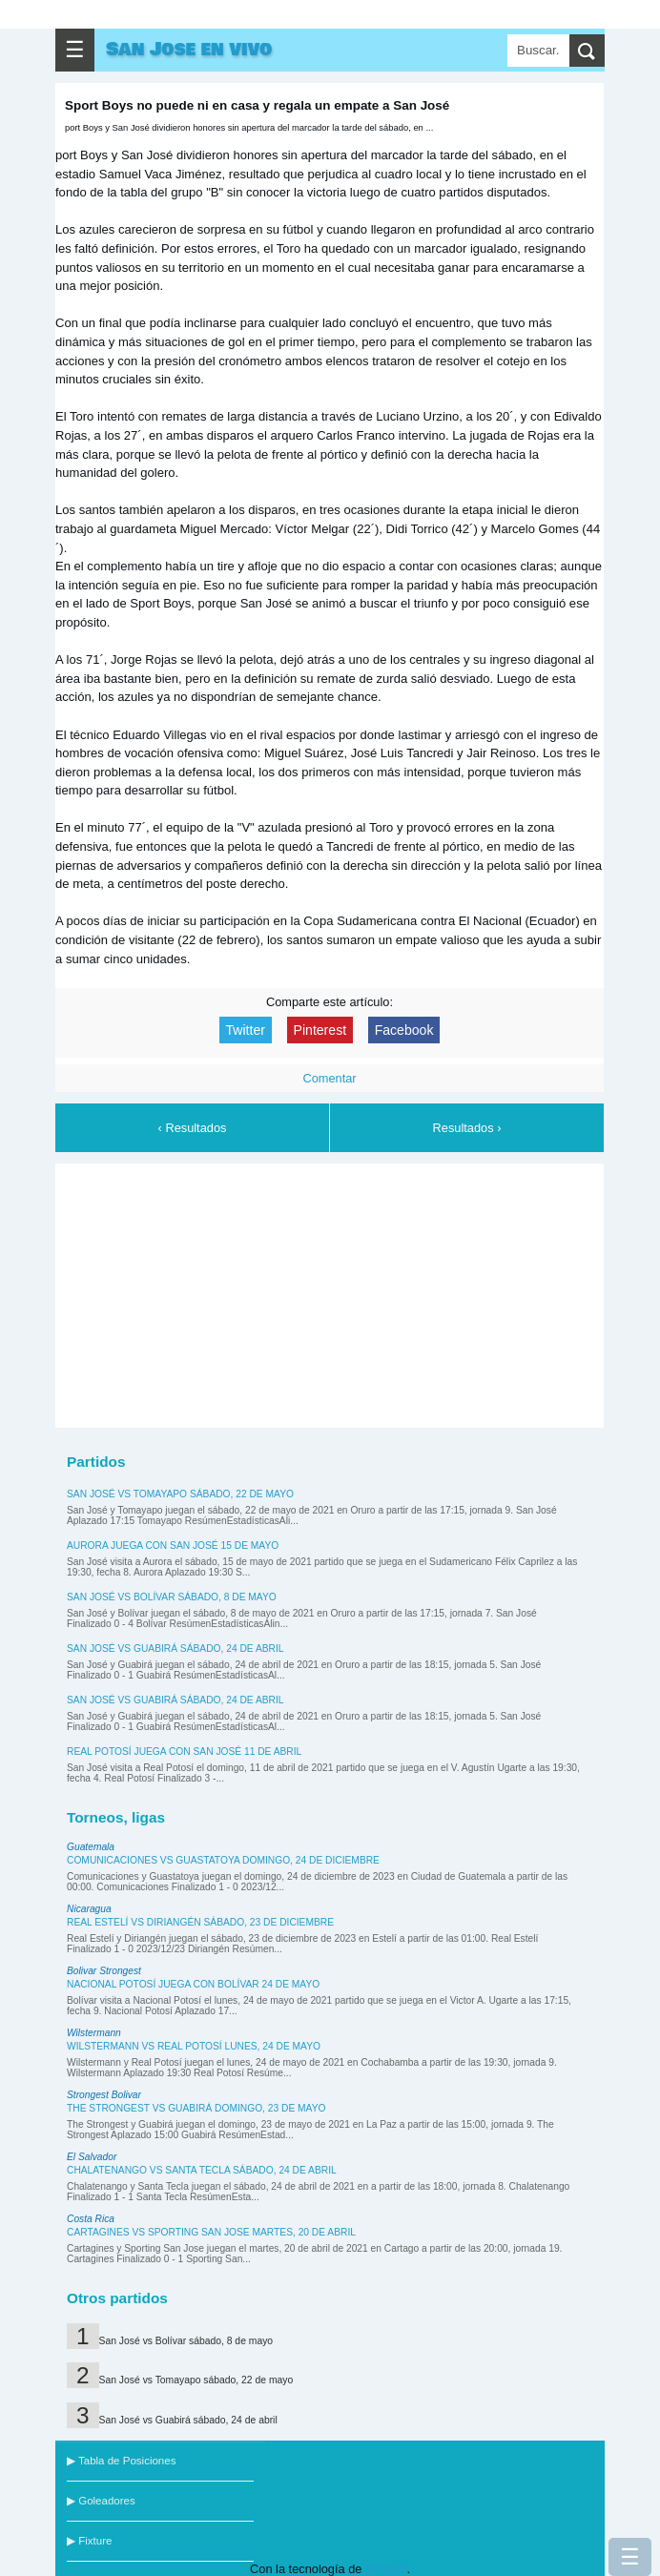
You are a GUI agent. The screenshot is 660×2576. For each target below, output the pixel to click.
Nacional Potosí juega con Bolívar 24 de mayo (193, 1984)
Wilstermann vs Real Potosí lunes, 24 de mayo (193, 2046)
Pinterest (320, 1030)
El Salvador (91, 2157)
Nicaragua (89, 1909)
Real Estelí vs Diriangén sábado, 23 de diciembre (200, 1922)
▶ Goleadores (101, 2500)
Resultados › (467, 1128)
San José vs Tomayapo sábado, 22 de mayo (180, 1494)
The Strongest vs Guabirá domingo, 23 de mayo (196, 2108)
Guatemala (90, 1847)
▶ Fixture (89, 2540)
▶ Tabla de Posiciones (121, 2460)
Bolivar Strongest (104, 1971)
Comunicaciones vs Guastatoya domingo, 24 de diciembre (223, 1860)
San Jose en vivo (189, 49)
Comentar (329, 1078)
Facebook (404, 1030)
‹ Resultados (192, 1128)
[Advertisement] (330, 1292)
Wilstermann (94, 2033)
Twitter (245, 1030)
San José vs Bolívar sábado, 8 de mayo (172, 1597)
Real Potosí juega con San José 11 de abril (184, 1751)
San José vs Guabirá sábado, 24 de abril (175, 1648)
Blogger (385, 2569)
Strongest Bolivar (104, 2095)
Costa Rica (90, 2219)
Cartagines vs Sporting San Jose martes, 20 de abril (211, 2232)
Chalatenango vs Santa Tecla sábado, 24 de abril (202, 2170)
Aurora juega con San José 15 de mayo (172, 1545)
